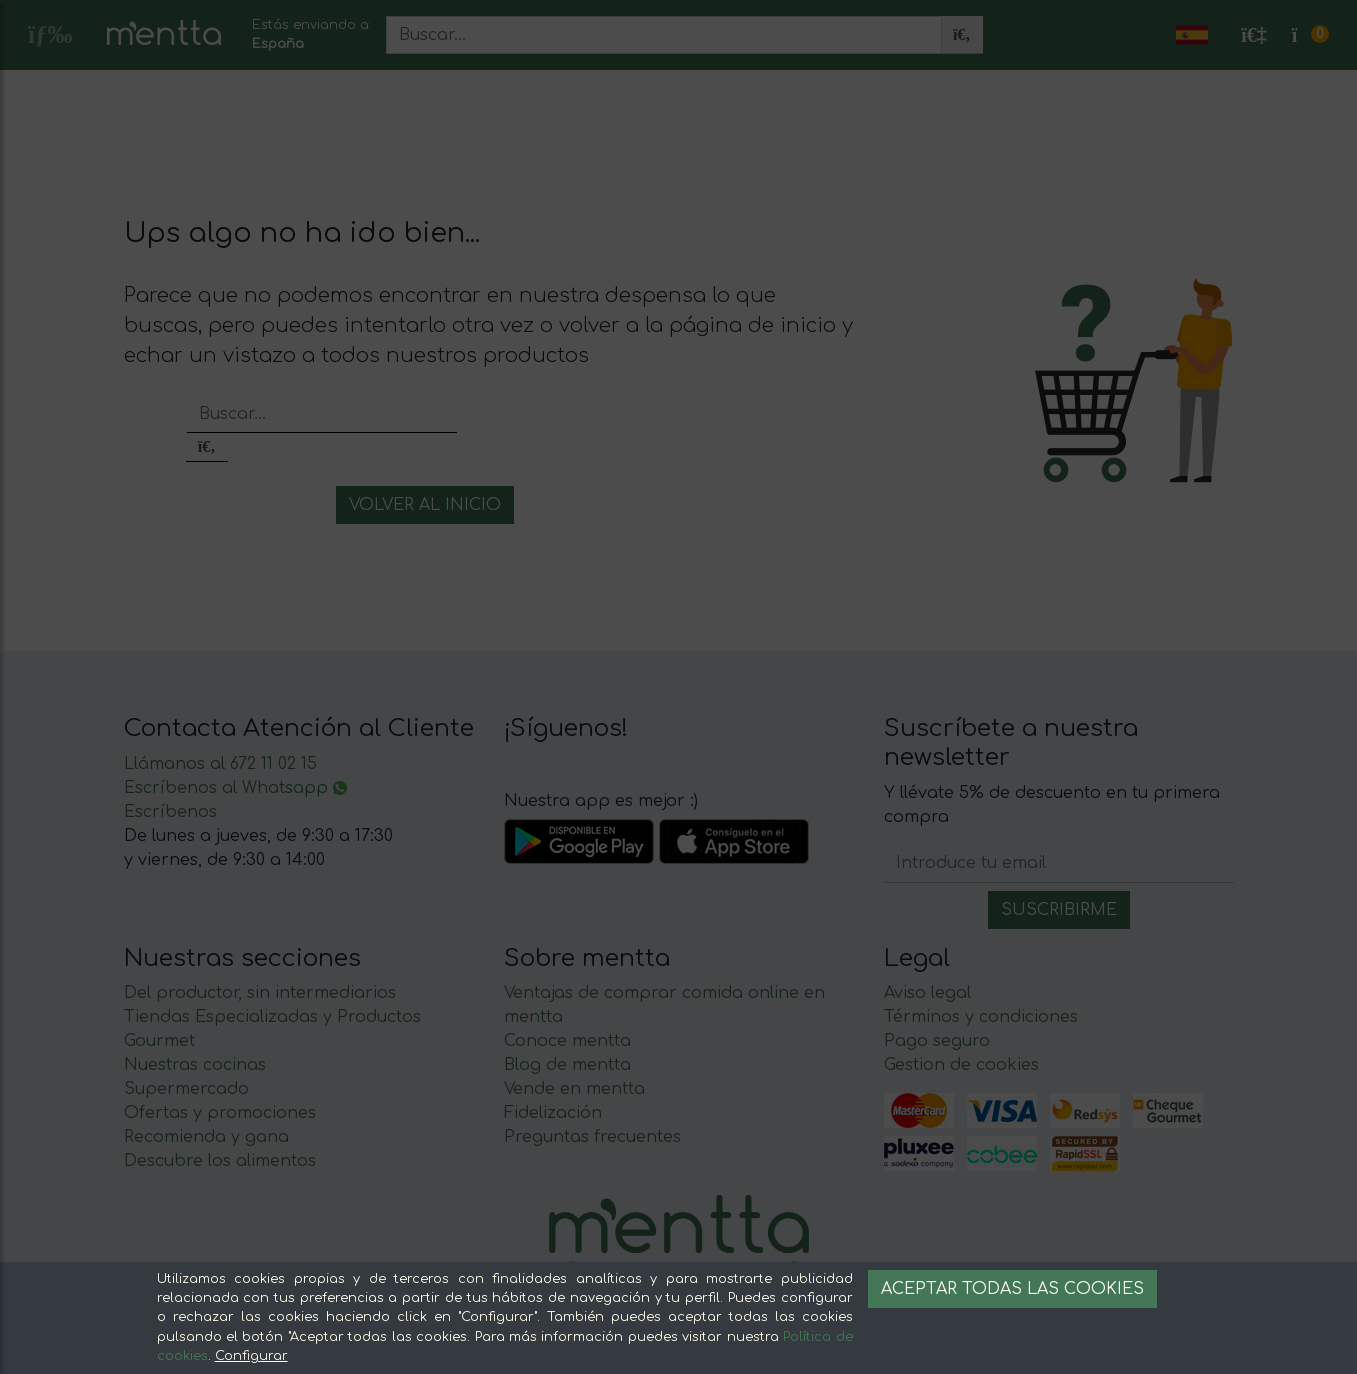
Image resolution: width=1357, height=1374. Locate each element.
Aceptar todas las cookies (1012, 1289)
